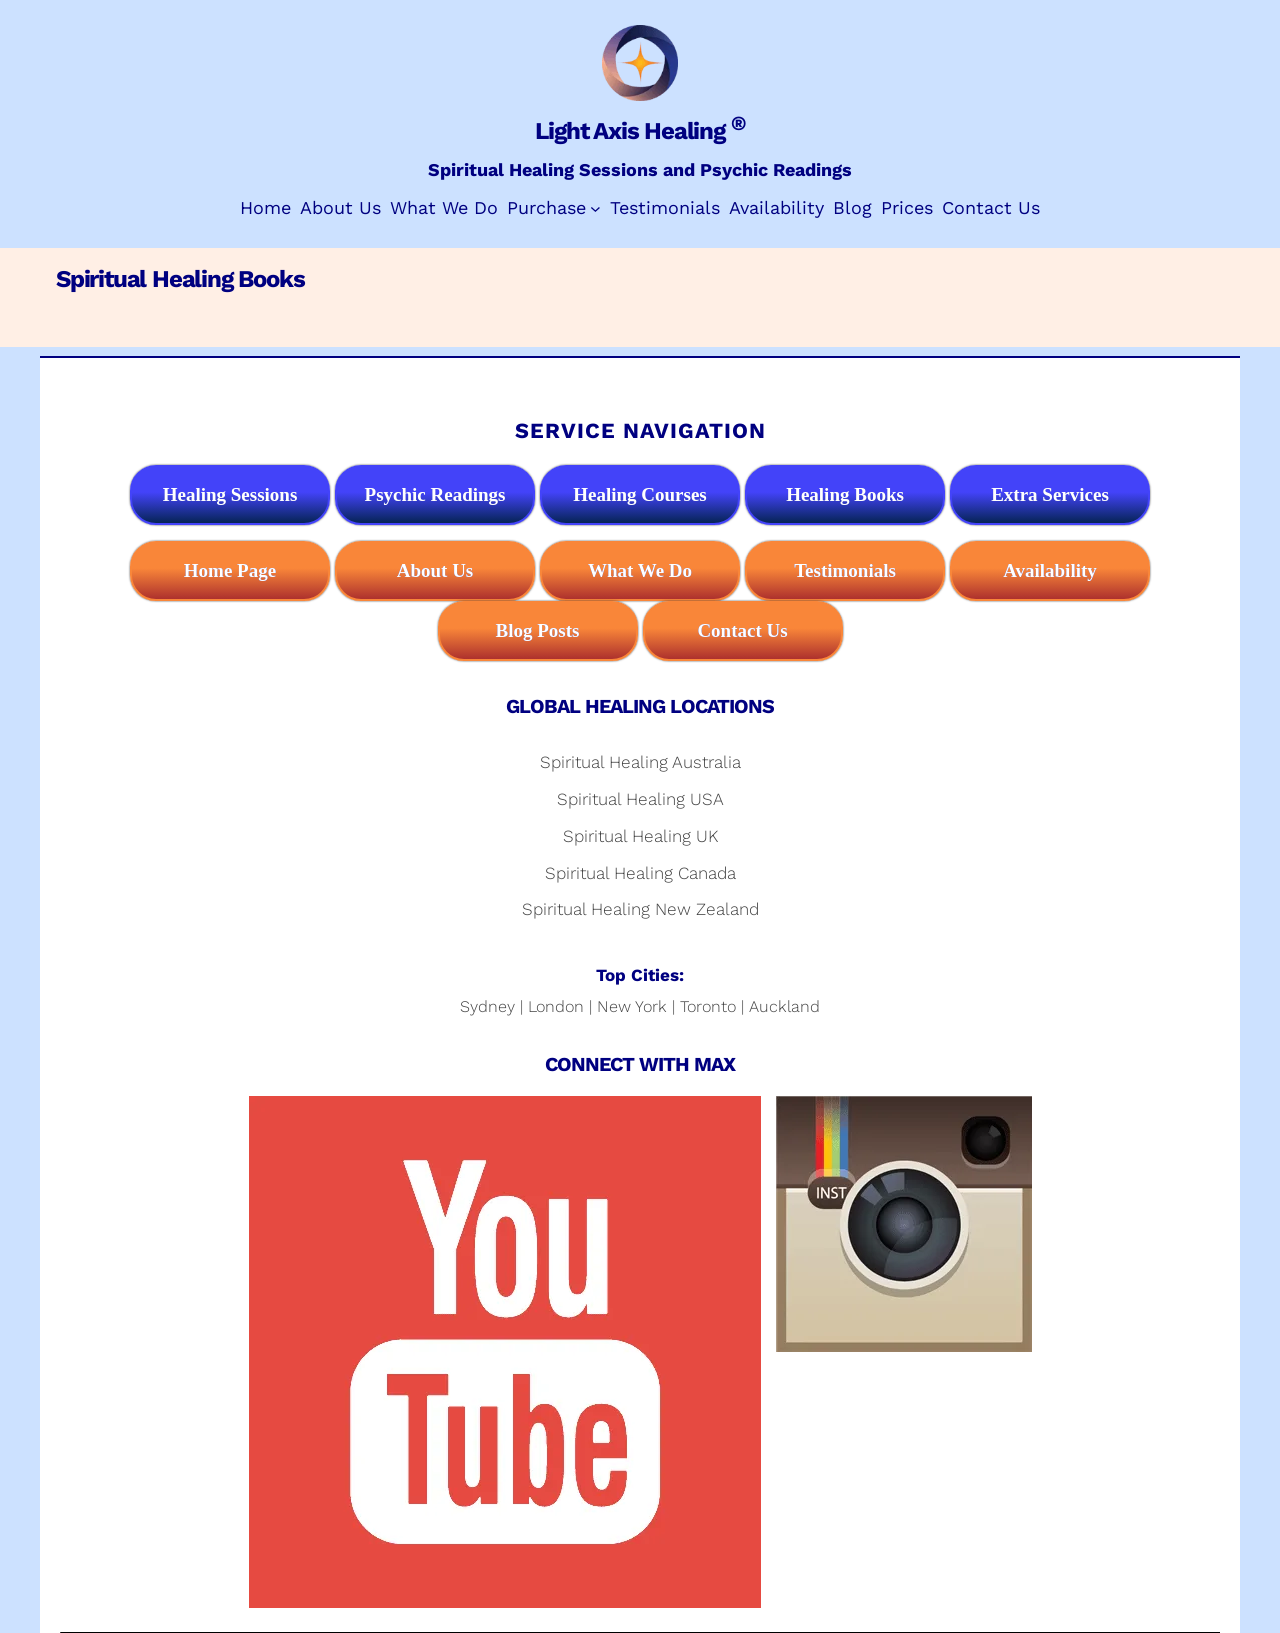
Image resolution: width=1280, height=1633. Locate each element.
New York (632, 1006)
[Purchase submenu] (595, 208)
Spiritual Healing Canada (640, 873)
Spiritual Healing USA (640, 799)
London (556, 1006)
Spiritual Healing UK (640, 836)
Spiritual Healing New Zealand (640, 909)
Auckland (784, 1006)
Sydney (487, 1006)
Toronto (708, 1006)
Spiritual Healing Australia (640, 762)
